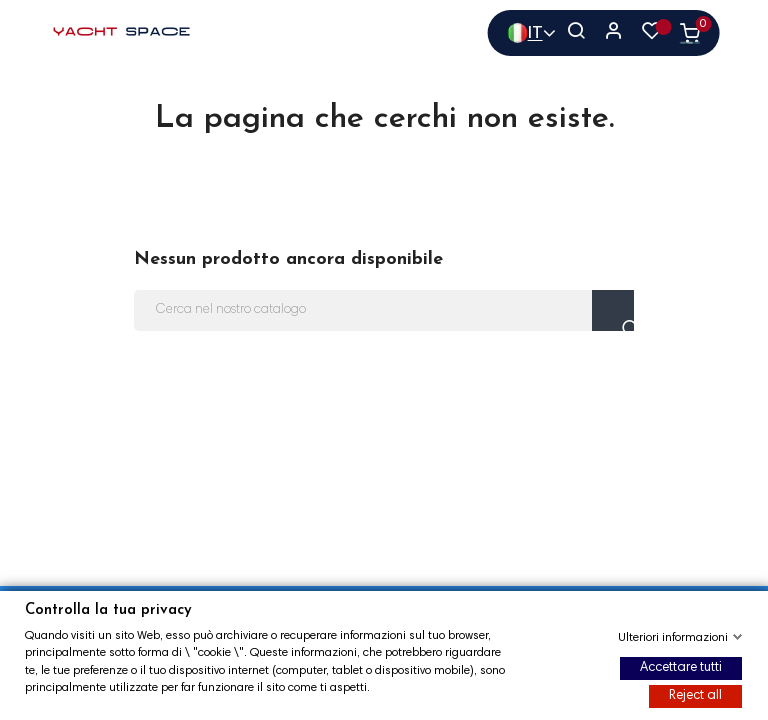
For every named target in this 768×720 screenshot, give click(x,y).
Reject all (695, 696)
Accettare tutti (681, 668)
